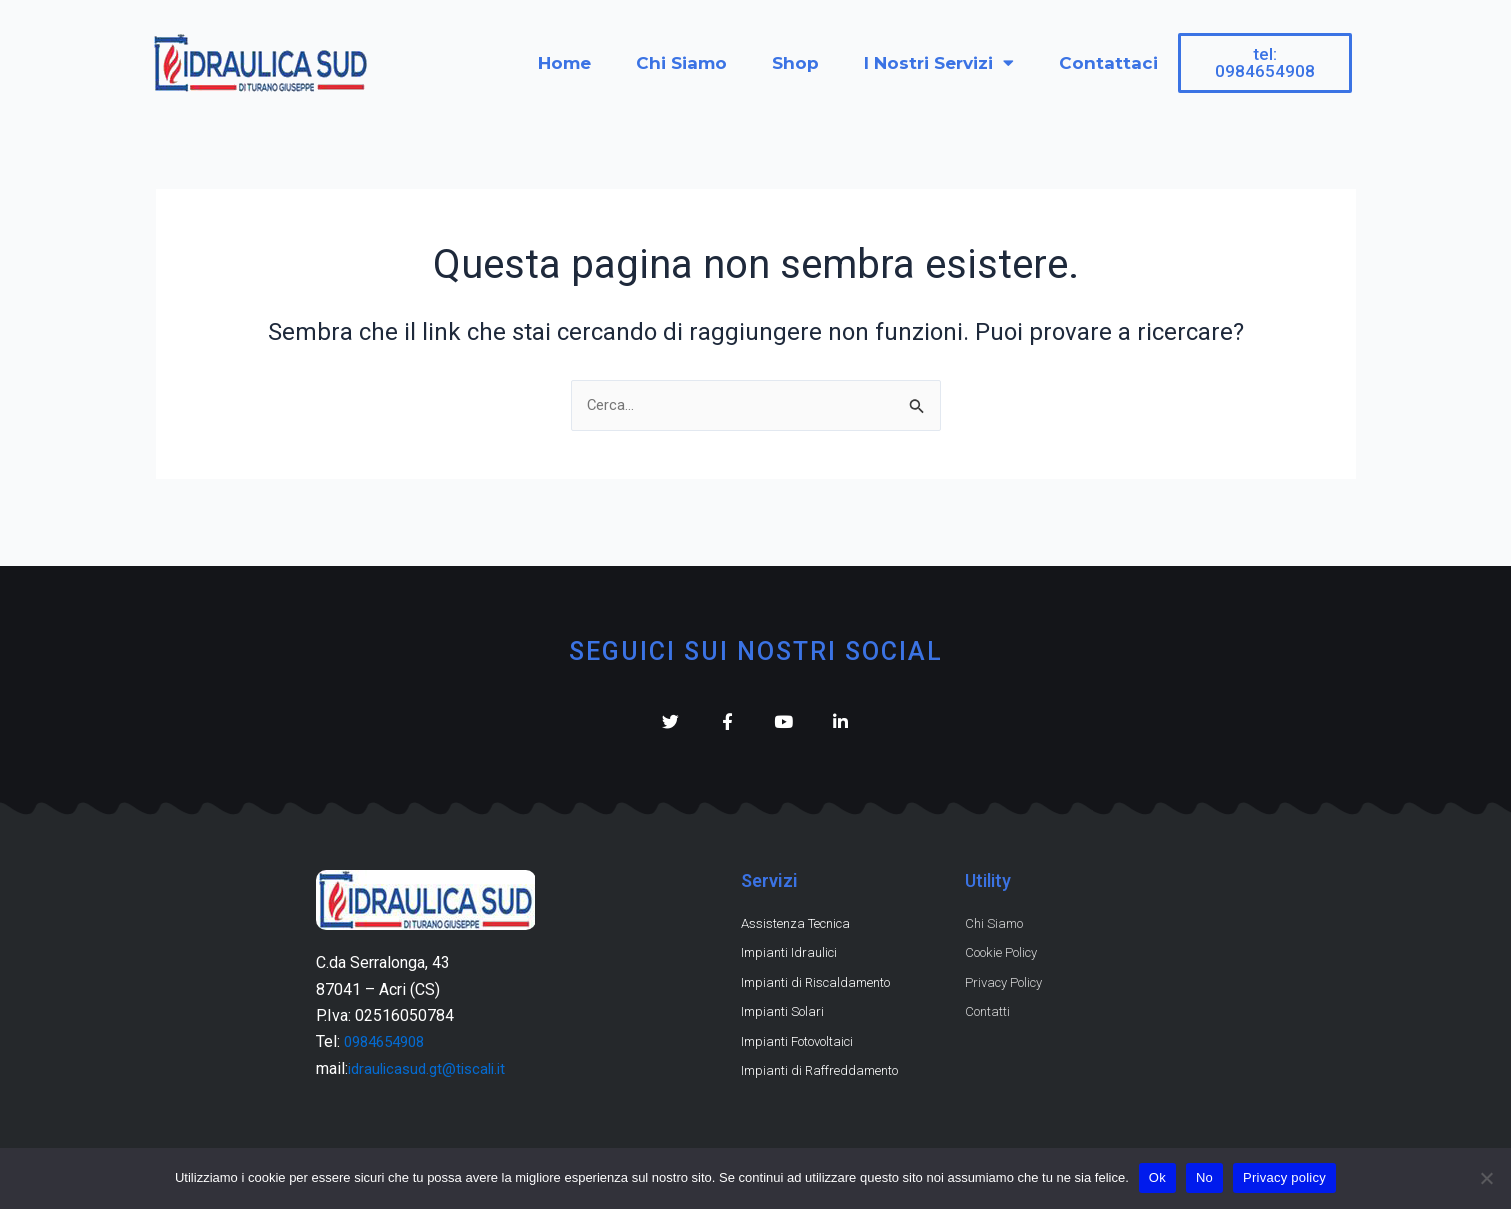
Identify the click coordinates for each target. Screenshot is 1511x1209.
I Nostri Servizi (939, 62)
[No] (1486, 1178)
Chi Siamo (681, 63)
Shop (795, 63)
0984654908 (389, 1030)
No (1204, 1177)
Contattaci (1108, 63)
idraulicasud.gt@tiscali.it (432, 1057)
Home (564, 63)
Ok (1157, 1177)
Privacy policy (1284, 1177)
